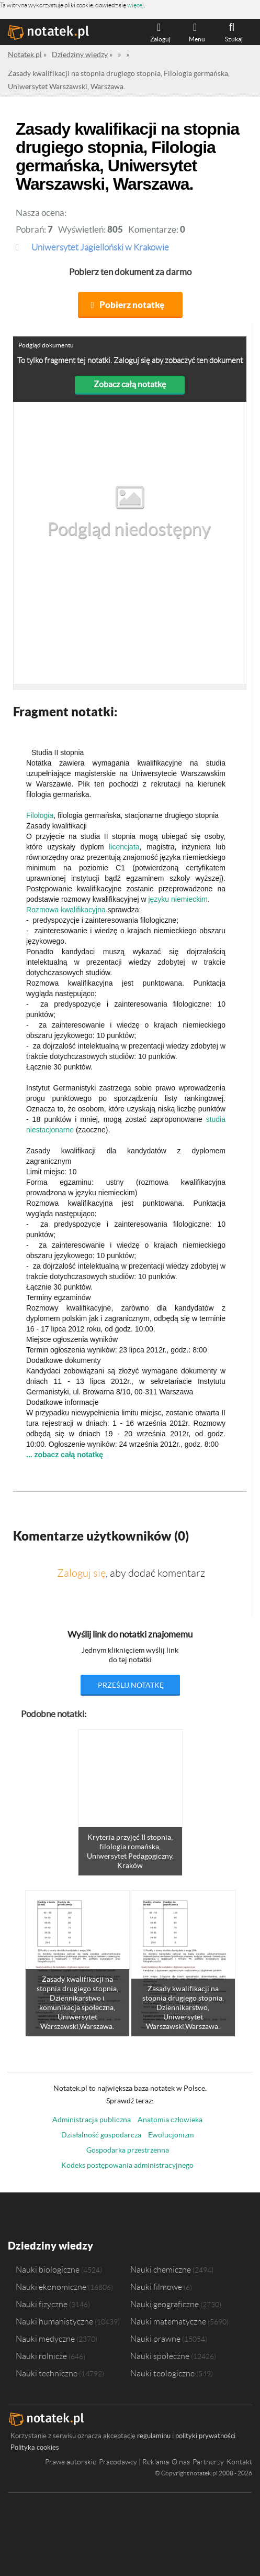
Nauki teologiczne (162, 2373)
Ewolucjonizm (171, 2135)
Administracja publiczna (91, 2119)
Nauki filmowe (156, 2286)
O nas (181, 2462)
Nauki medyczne (45, 2338)
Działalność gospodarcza (101, 2135)
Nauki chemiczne (160, 2269)
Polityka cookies (34, 2447)
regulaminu (154, 2436)
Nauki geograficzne (164, 2304)
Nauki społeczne (159, 2356)
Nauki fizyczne (41, 2304)
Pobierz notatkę (131, 305)
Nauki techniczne (46, 2373)
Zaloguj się (81, 1573)
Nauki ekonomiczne (51, 2286)
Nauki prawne (155, 2338)
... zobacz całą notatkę (64, 1454)
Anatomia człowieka (170, 2119)
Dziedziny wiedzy (50, 2246)
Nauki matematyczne (168, 2321)
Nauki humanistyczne (54, 2321)
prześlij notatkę (131, 1685)
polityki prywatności (205, 2436)
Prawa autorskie (70, 2462)
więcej (135, 5)
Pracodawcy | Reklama (134, 2462)
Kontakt (239, 2462)
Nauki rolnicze (41, 2356)
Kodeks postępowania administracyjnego (127, 2165)
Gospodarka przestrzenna (127, 2150)
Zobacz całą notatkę (130, 384)
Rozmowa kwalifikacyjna (66, 909)
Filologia (39, 815)
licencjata (124, 847)
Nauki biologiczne (48, 2269)
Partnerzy (208, 2462)
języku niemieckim (178, 899)
